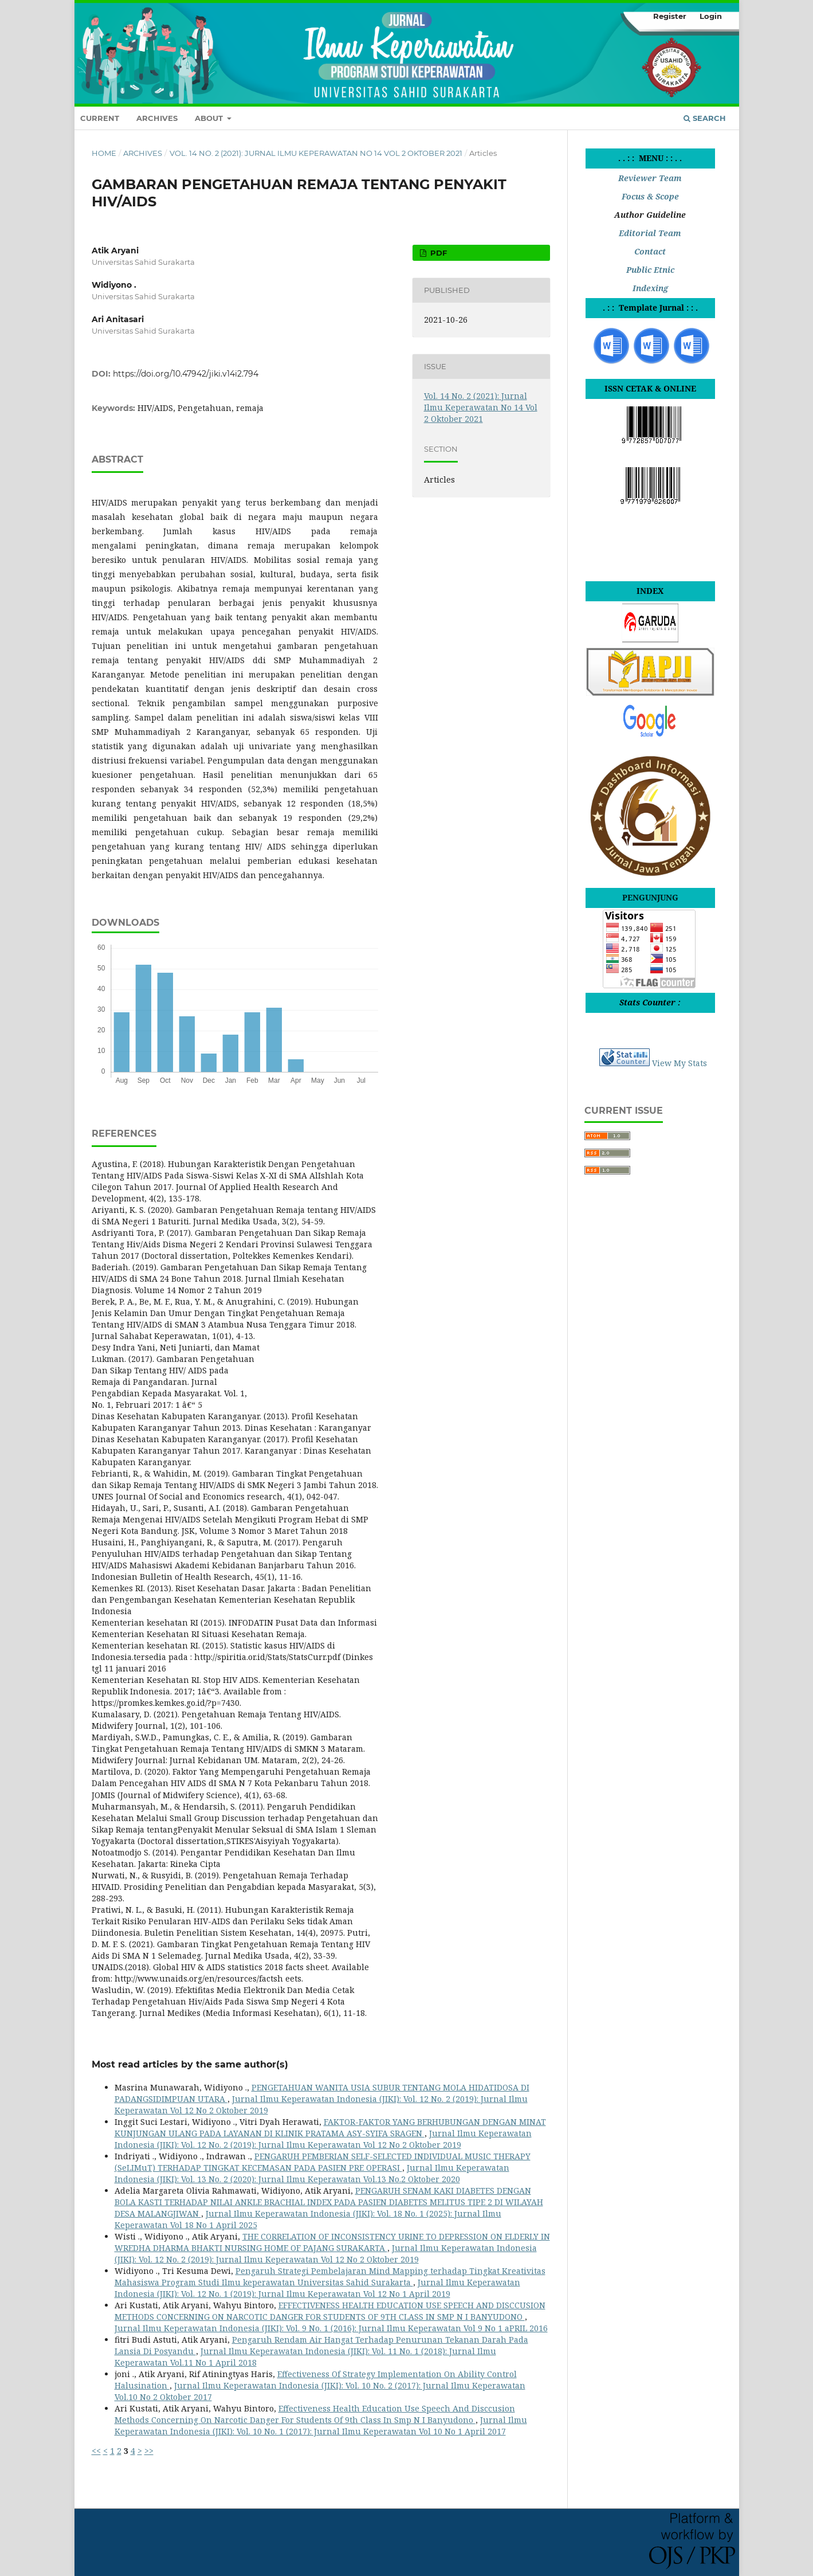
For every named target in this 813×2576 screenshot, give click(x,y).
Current (99, 118)
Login (711, 16)
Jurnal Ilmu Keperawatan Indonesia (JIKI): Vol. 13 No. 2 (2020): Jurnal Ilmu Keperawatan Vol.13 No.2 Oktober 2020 (312, 2173)
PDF (437, 252)
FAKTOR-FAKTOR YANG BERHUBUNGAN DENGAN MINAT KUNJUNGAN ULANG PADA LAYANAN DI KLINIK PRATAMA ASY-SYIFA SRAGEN (330, 2127)
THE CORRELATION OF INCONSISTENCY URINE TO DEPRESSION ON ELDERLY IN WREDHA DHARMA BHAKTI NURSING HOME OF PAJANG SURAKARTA (332, 2242)
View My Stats (679, 1063)
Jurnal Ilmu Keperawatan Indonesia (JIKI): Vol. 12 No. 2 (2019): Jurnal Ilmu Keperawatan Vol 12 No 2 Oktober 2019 (323, 2139)
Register (669, 16)
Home (104, 153)
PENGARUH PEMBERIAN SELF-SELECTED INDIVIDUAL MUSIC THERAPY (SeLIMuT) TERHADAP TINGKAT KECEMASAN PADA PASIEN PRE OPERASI (323, 2162)
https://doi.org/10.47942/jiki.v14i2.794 (185, 374)
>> (149, 2450)
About (210, 118)
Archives (157, 118)
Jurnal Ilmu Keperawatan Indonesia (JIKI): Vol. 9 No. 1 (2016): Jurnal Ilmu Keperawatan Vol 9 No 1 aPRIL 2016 (331, 2328)
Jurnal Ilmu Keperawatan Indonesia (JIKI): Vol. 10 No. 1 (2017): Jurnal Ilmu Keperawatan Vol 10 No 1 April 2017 (321, 2425)
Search (705, 118)
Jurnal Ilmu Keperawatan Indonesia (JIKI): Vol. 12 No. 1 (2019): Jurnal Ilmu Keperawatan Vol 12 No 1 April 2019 (317, 2288)
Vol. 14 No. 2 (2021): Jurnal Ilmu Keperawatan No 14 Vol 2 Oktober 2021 (316, 153)
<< (96, 2450)
